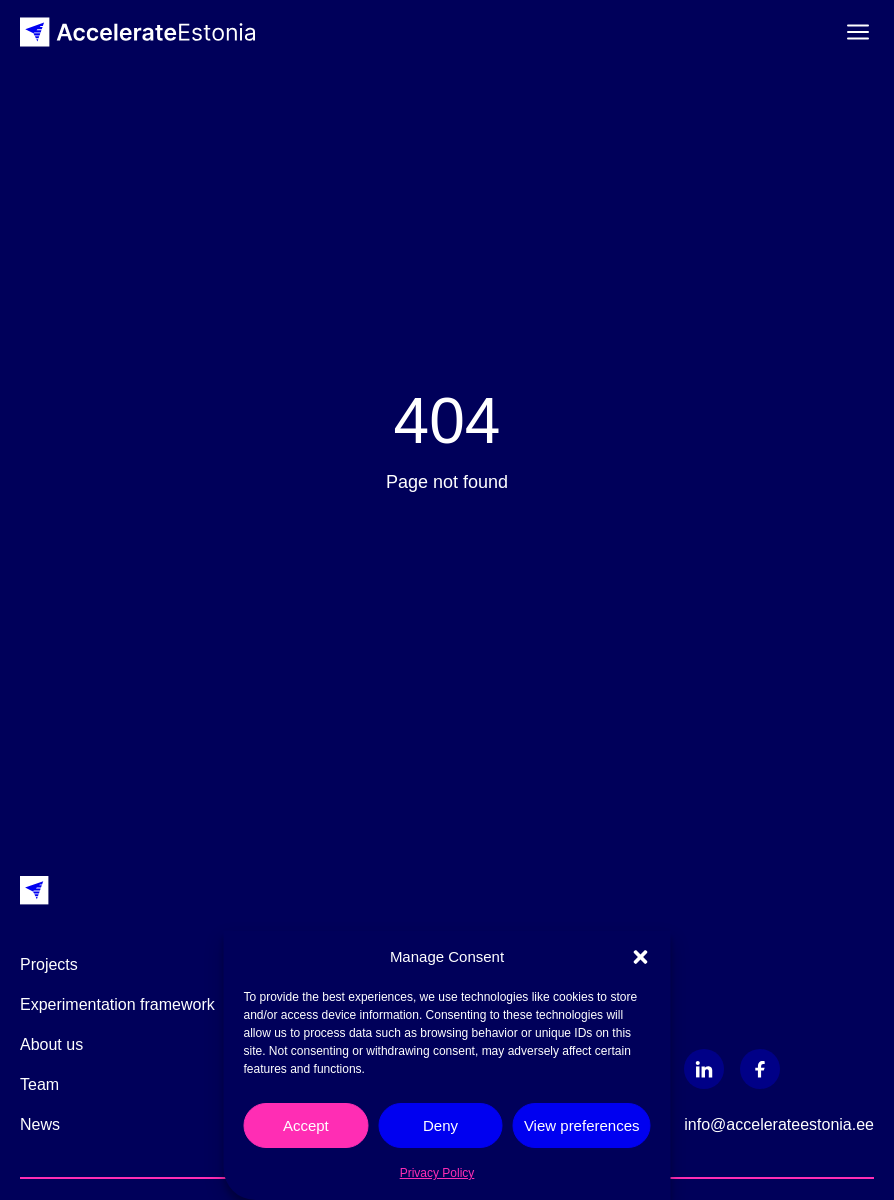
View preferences (582, 1125)
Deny (440, 1125)
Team (39, 1084)
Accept (306, 1125)
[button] (641, 957)
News (40, 1124)
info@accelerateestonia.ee (779, 1124)
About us (51, 1044)
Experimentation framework (117, 1004)
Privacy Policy (437, 1173)
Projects (49, 964)
